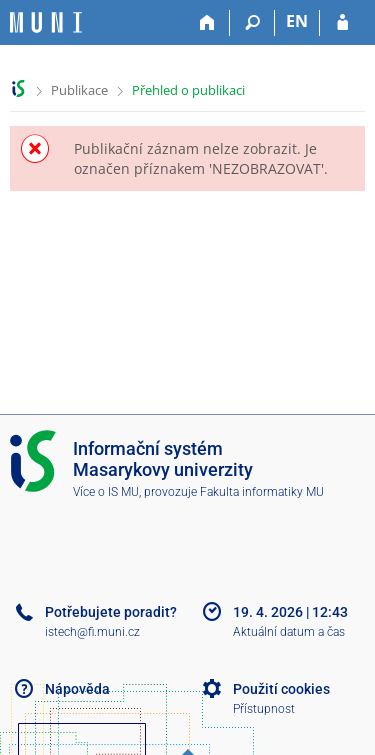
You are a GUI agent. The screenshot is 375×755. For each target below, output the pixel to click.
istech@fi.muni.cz (92, 632)
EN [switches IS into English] (297, 21)
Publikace (79, 90)
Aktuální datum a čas (289, 632)
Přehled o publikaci (188, 90)
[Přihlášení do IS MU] (342, 23)
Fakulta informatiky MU (262, 492)
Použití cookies (281, 689)
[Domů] (207, 23)
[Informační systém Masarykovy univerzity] (46, 22)
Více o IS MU (106, 492)
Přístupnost (264, 709)
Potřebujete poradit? (111, 612)
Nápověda (77, 689)
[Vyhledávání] (252, 23)
